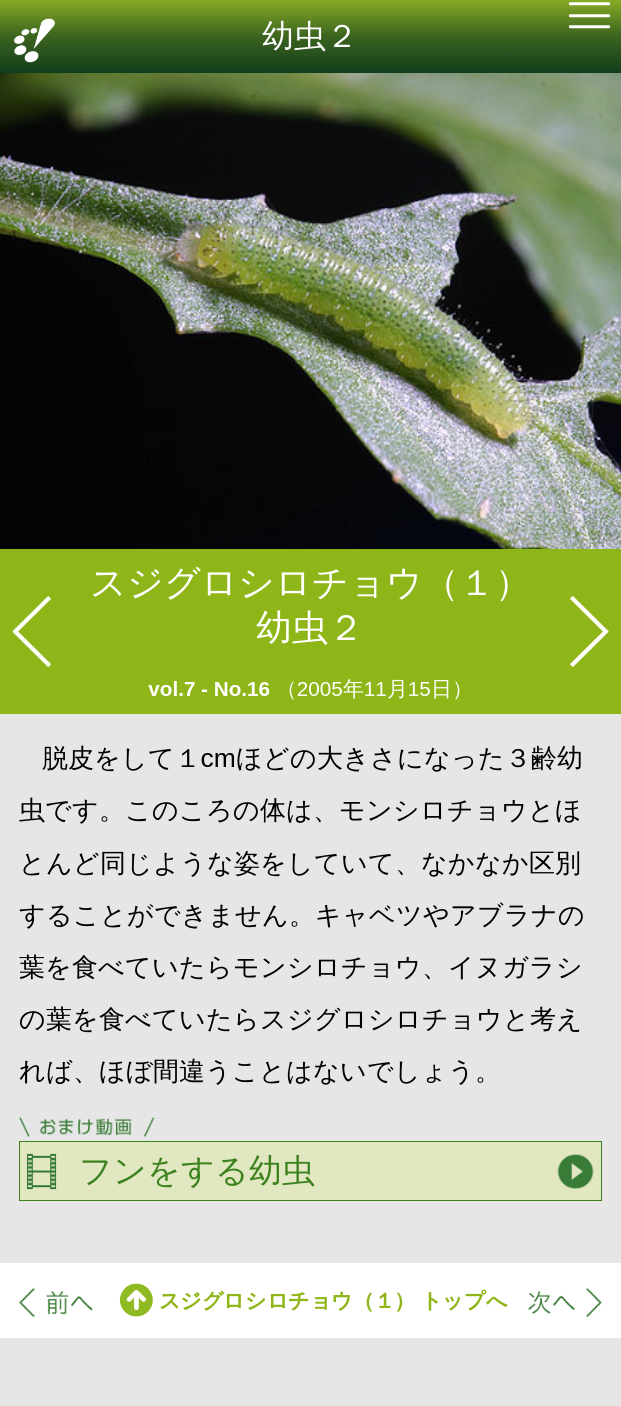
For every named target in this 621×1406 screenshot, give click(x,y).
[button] (589, 19)
